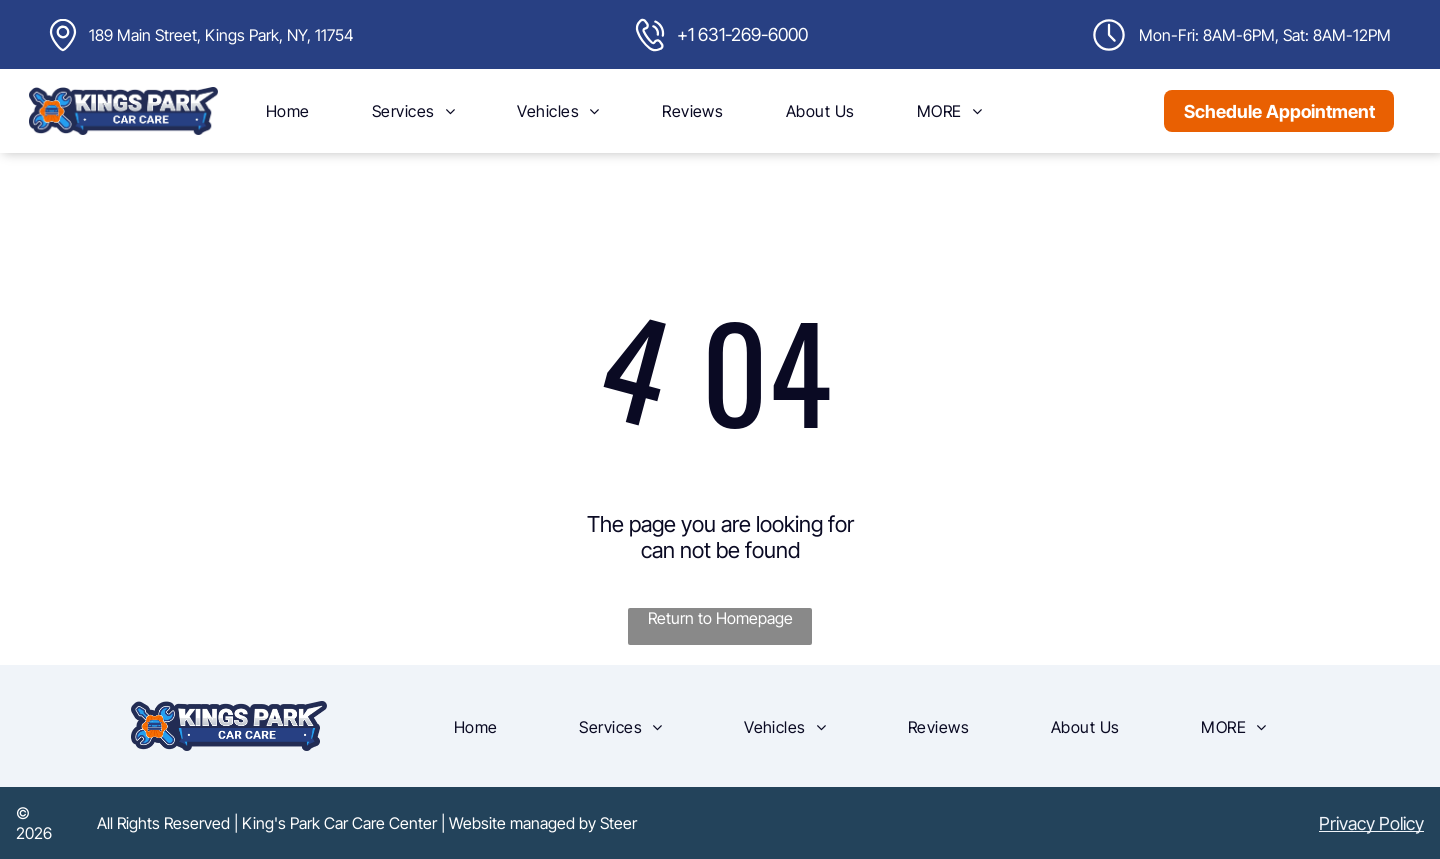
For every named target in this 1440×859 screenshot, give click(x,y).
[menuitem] (288, 111)
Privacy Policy (1371, 823)
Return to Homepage (720, 618)
